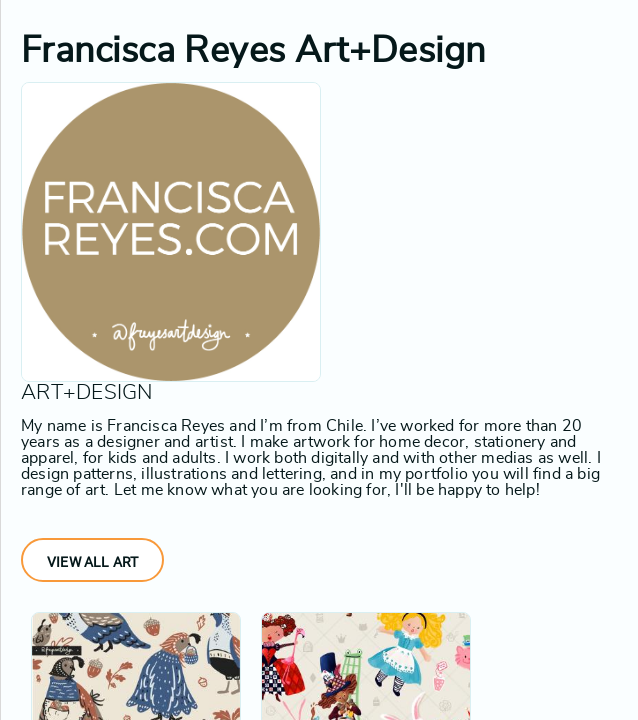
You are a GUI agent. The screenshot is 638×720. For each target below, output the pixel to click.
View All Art (92, 562)
